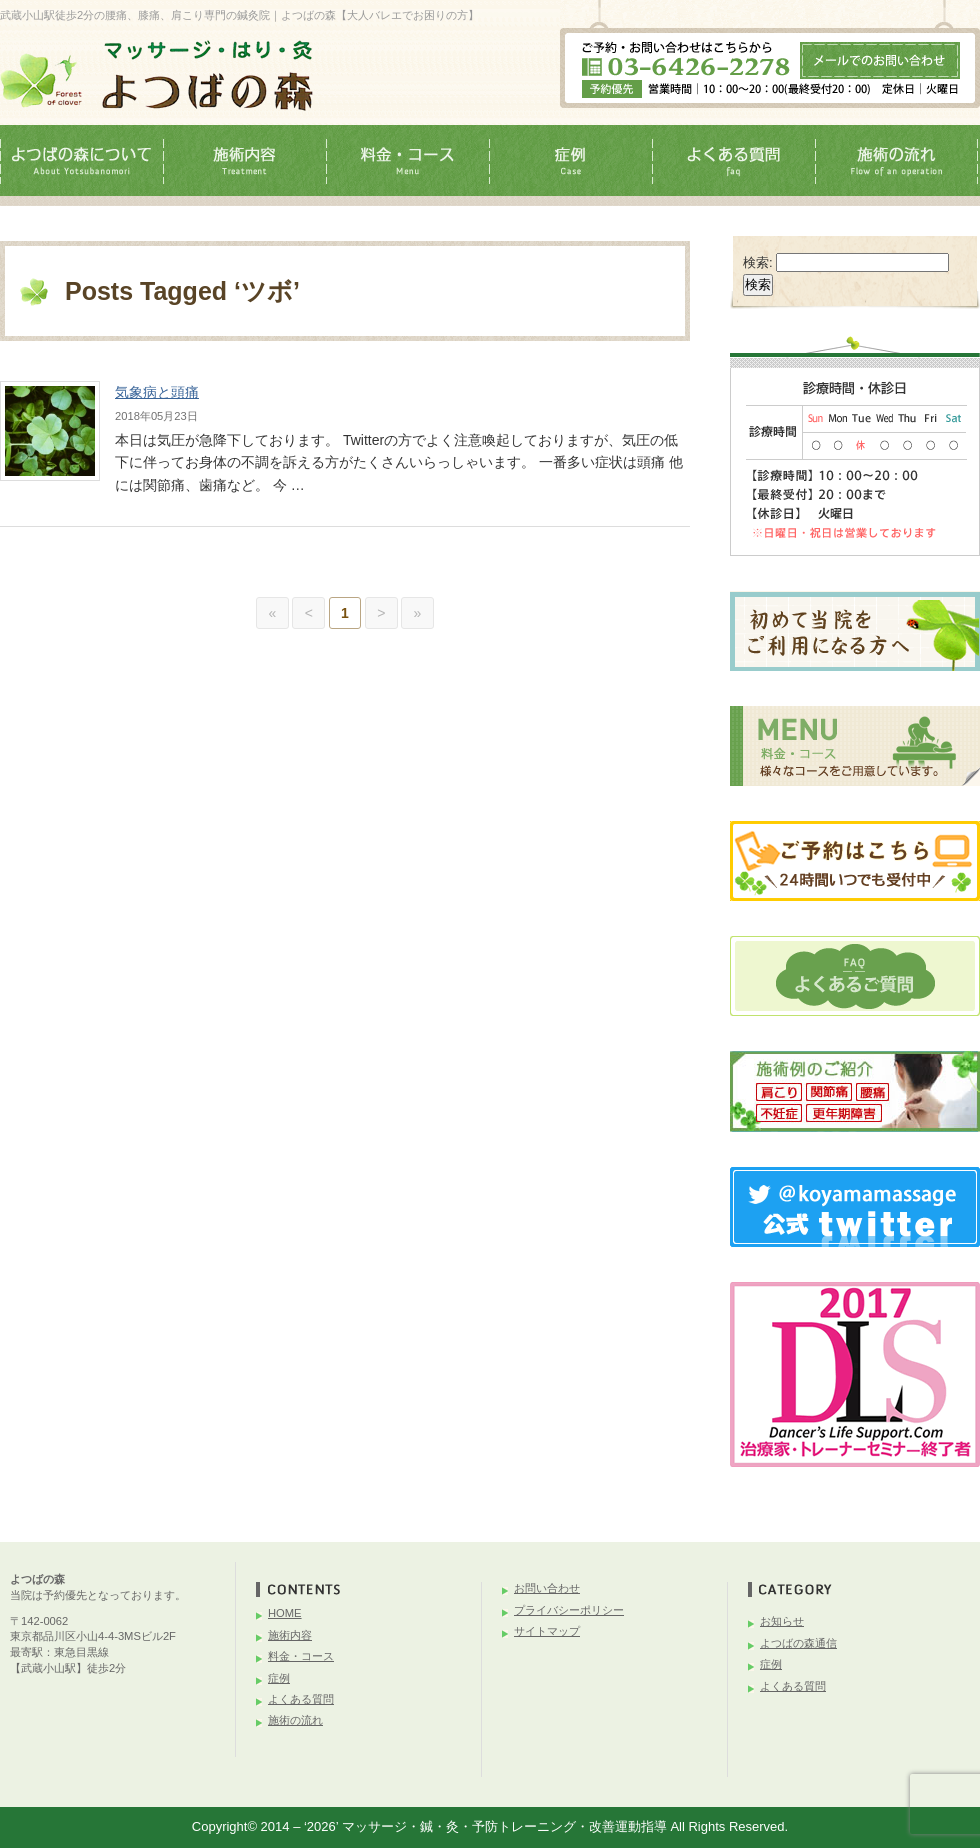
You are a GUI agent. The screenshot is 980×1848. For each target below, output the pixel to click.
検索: (758, 262)
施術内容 (290, 1635)
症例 (279, 1678)
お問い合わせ (547, 1588)
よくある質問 (301, 1699)
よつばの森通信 (798, 1643)
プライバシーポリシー (569, 1610)
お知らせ (782, 1621)
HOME (285, 1613)
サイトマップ (547, 1631)
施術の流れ (295, 1720)
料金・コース (301, 1656)
